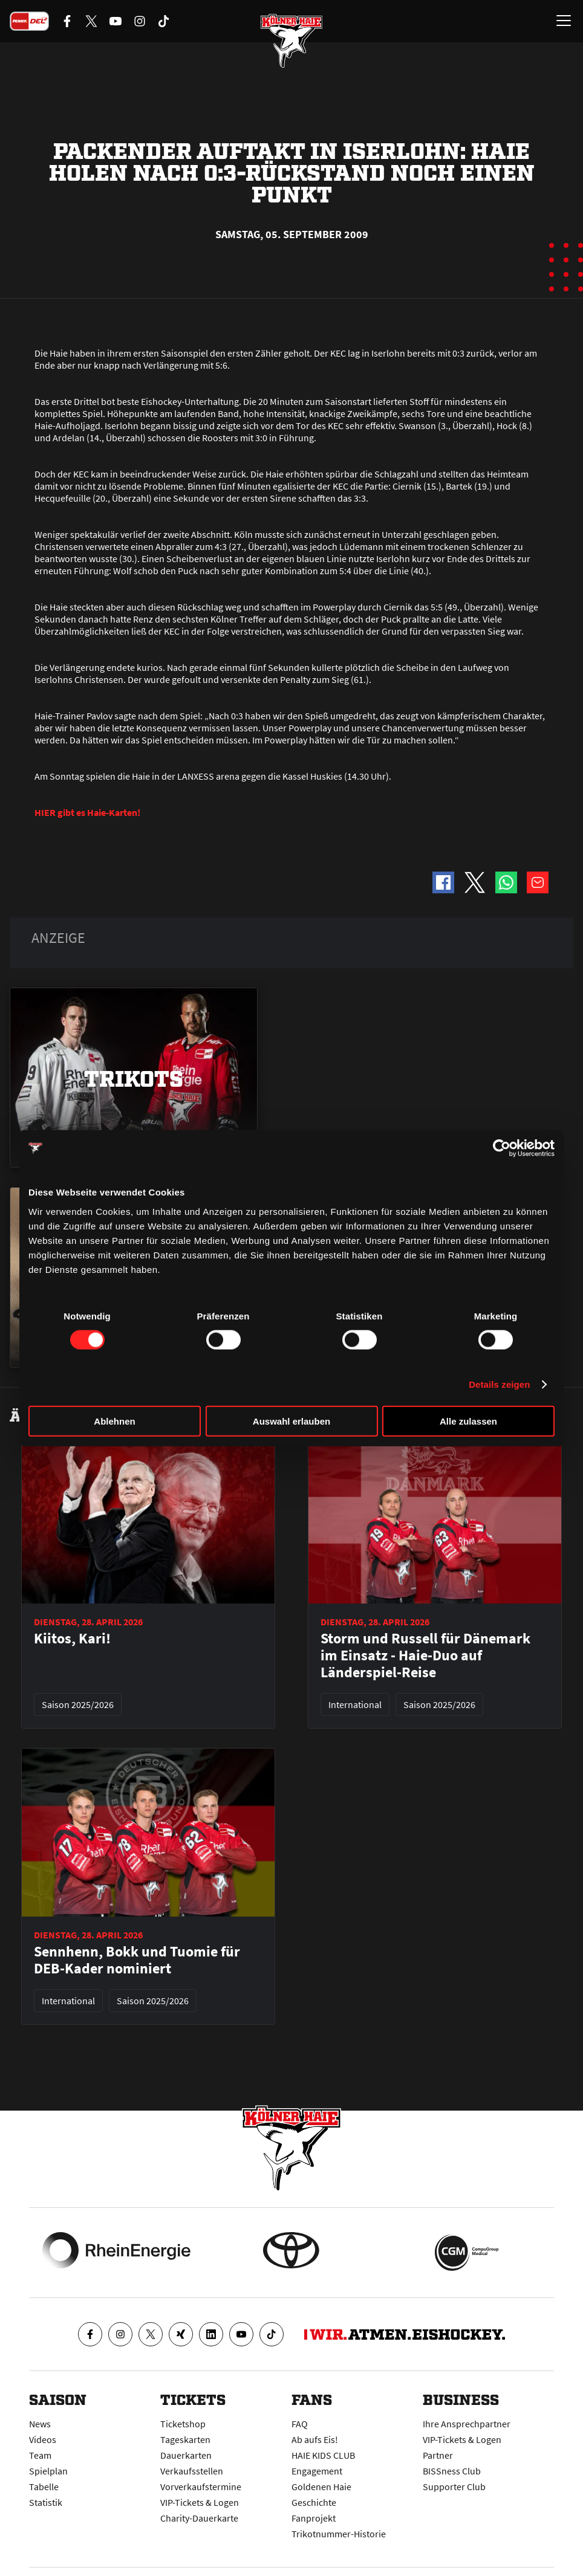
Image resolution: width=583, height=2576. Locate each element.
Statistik (45, 2502)
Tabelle (44, 2487)
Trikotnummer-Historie (339, 2534)
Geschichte (314, 2502)
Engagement (317, 2471)
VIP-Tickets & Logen (199, 2502)
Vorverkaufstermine (200, 2487)
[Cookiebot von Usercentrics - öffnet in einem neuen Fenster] (502, 1148)
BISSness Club (452, 2471)
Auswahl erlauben (291, 1421)
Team (40, 2455)
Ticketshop (183, 2424)
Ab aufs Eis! (315, 2439)
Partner (438, 2455)
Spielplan (48, 2471)
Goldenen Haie (321, 2487)
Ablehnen (114, 1421)
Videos (42, 2439)
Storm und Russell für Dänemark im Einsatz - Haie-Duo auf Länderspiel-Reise (425, 1655)
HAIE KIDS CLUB (323, 2455)
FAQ (300, 2424)
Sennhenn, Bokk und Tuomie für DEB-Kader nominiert (137, 1960)
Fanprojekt (314, 2518)
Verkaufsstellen (191, 2471)
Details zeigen (499, 1384)
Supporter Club (454, 2487)
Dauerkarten (186, 2455)
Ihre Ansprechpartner (466, 2424)
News (40, 2424)
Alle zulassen (468, 1421)
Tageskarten (185, 2439)
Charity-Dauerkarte (199, 2518)
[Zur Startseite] (291, 42)
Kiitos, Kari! (72, 1638)
